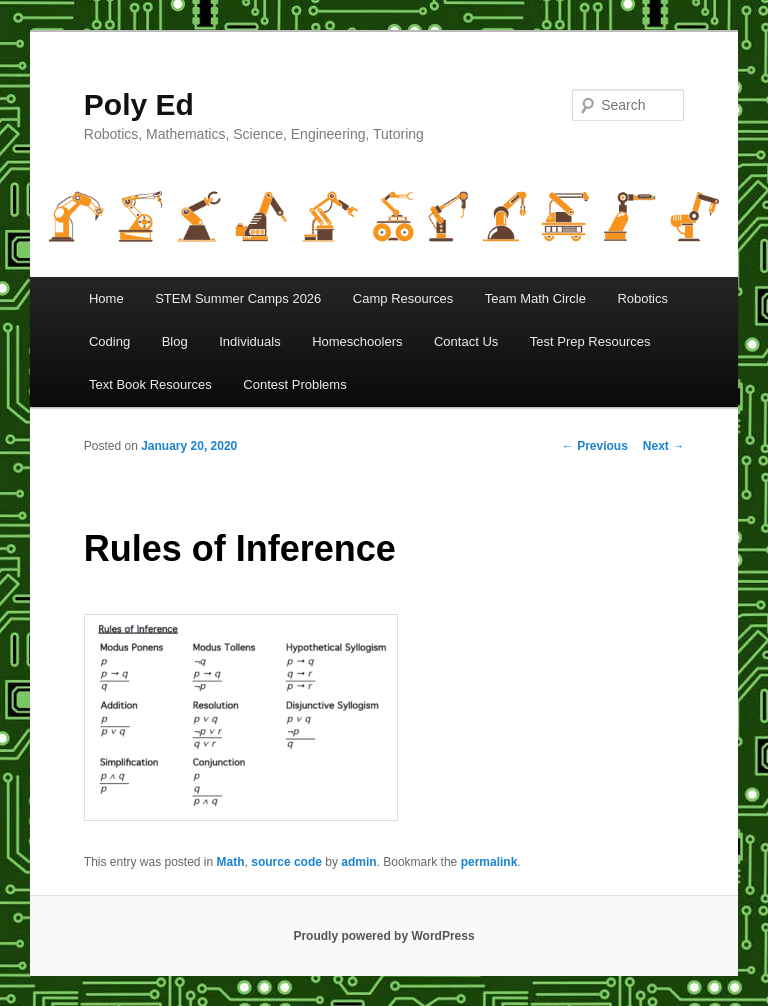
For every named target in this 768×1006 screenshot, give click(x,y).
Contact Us (466, 341)
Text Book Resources (150, 384)
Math (231, 862)
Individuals (249, 341)
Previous (595, 446)
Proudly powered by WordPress (383, 936)
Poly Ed (139, 104)
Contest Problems (294, 384)
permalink (489, 862)
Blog (175, 341)
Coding (109, 341)
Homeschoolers (357, 341)
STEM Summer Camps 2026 (238, 298)
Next (663, 446)
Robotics (642, 298)
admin (358, 862)
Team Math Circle (535, 298)
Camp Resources (403, 298)
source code (286, 862)
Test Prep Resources (590, 341)
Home (106, 298)
